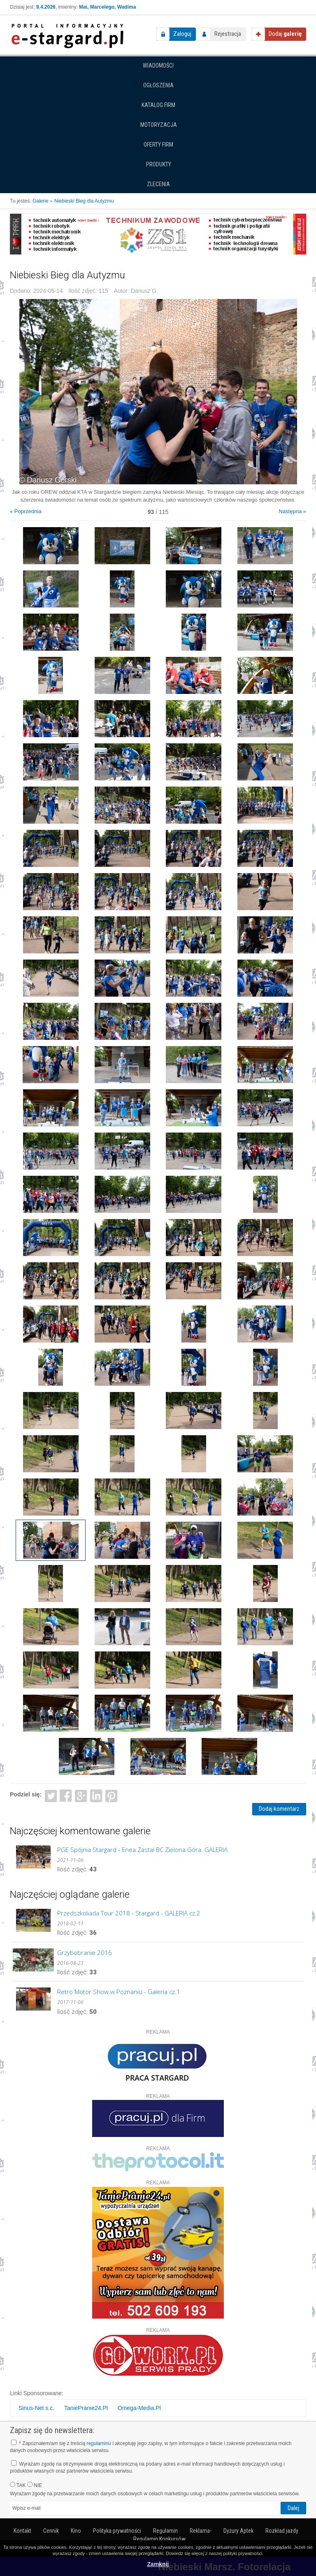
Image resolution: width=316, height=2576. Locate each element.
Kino (76, 2530)
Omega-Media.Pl (139, 2408)
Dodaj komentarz (279, 1808)
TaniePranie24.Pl (86, 2408)
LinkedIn (96, 1795)
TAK (18, 2485)
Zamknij (158, 2564)
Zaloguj (182, 33)
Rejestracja (227, 33)
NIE (34, 2485)
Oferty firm (158, 144)
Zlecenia (158, 184)
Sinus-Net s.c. (36, 2408)
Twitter (50, 1795)
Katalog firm (158, 105)
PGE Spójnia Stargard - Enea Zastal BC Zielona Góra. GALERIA (142, 1849)
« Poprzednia (26, 511)
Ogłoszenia (158, 85)
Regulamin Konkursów (159, 2539)
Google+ (81, 1795)
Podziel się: (26, 1794)
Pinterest (111, 1795)
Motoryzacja (158, 124)
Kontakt (22, 2530)
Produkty (158, 164)
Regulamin (165, 2530)
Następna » (293, 511)
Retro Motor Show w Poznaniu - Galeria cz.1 (118, 1991)
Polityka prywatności (117, 2530)
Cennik (51, 2530)
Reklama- (200, 2530)
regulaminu (98, 2443)
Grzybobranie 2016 (84, 1952)
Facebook (66, 1795)
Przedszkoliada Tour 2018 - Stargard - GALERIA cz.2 (128, 1913)
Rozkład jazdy (281, 2530)
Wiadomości (158, 65)
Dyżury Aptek (238, 2530)
